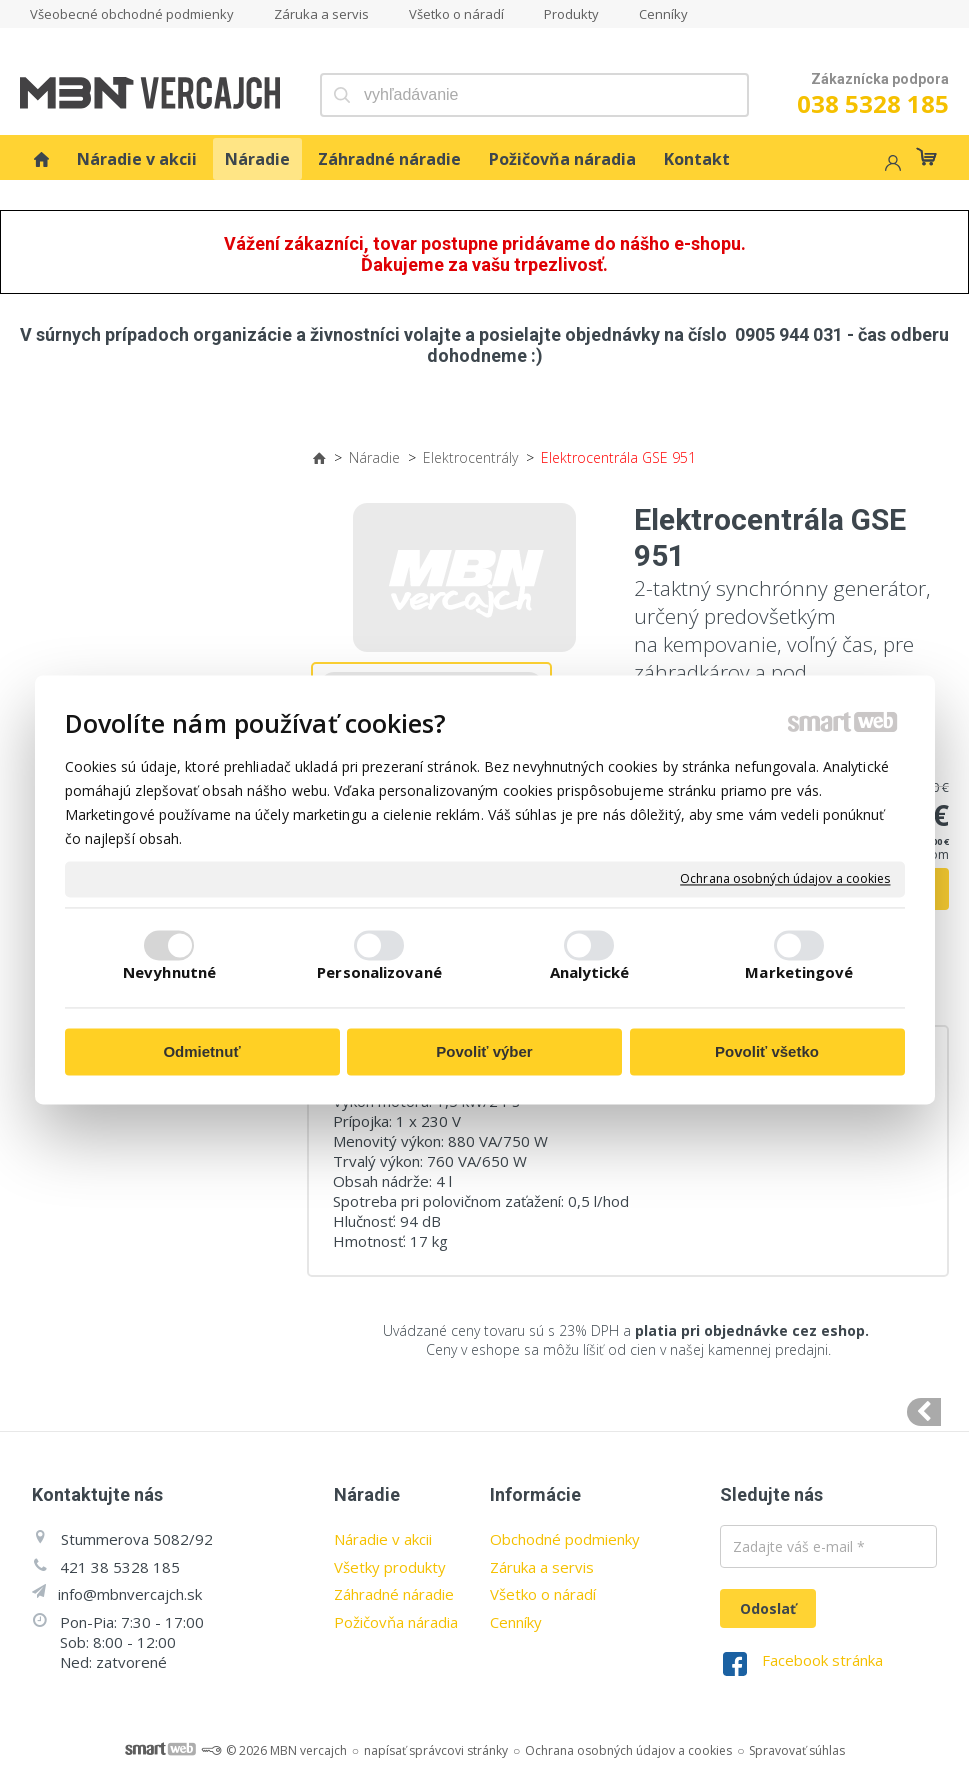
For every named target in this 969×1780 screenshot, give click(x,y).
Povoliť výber (484, 1051)
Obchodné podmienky (565, 1539)
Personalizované (379, 973)
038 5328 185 (873, 103)
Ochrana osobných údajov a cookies (785, 879)
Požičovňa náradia (396, 1622)
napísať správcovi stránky (436, 1750)
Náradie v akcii (383, 1539)
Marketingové (799, 973)
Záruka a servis (542, 1567)
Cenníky (516, 1622)
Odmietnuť (201, 1051)
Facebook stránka (822, 1660)
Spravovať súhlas (797, 1750)
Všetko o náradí (543, 1594)
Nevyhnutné (169, 973)
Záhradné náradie (394, 1594)
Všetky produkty (390, 1567)
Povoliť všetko (767, 1051)
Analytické (590, 973)
